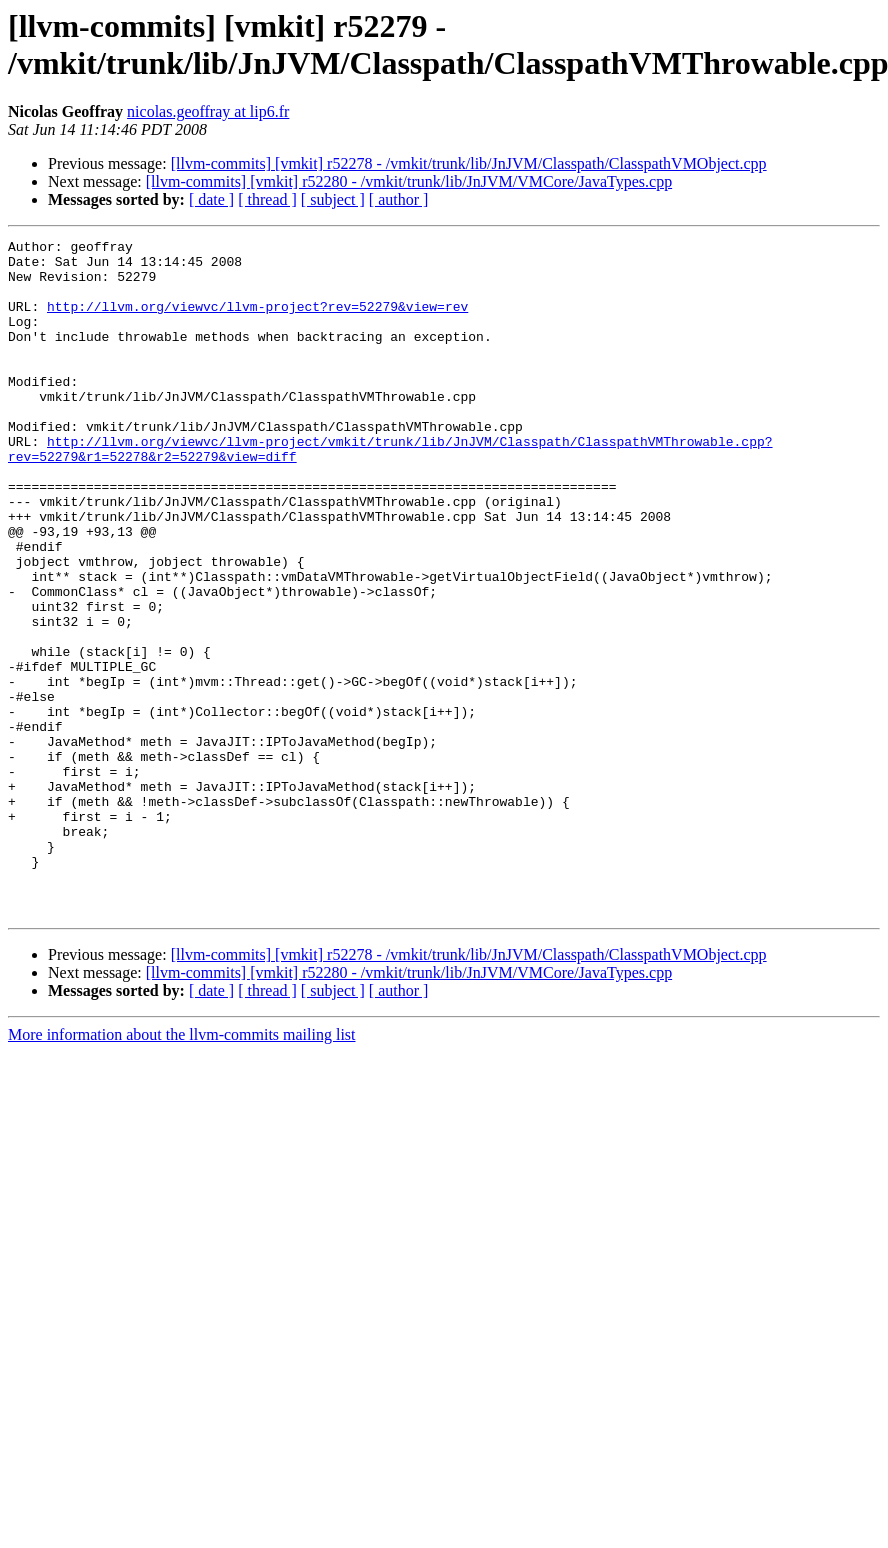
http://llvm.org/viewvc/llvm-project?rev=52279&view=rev (257, 321)
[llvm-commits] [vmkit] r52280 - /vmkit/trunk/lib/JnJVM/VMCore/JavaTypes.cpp (409, 181)
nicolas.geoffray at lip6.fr (208, 111)
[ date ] (211, 199)
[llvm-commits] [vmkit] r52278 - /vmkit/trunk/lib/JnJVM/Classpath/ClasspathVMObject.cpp (469, 163)
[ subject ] (333, 199)
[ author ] (399, 199)
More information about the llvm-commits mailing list (182, 1169)
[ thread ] (267, 199)
